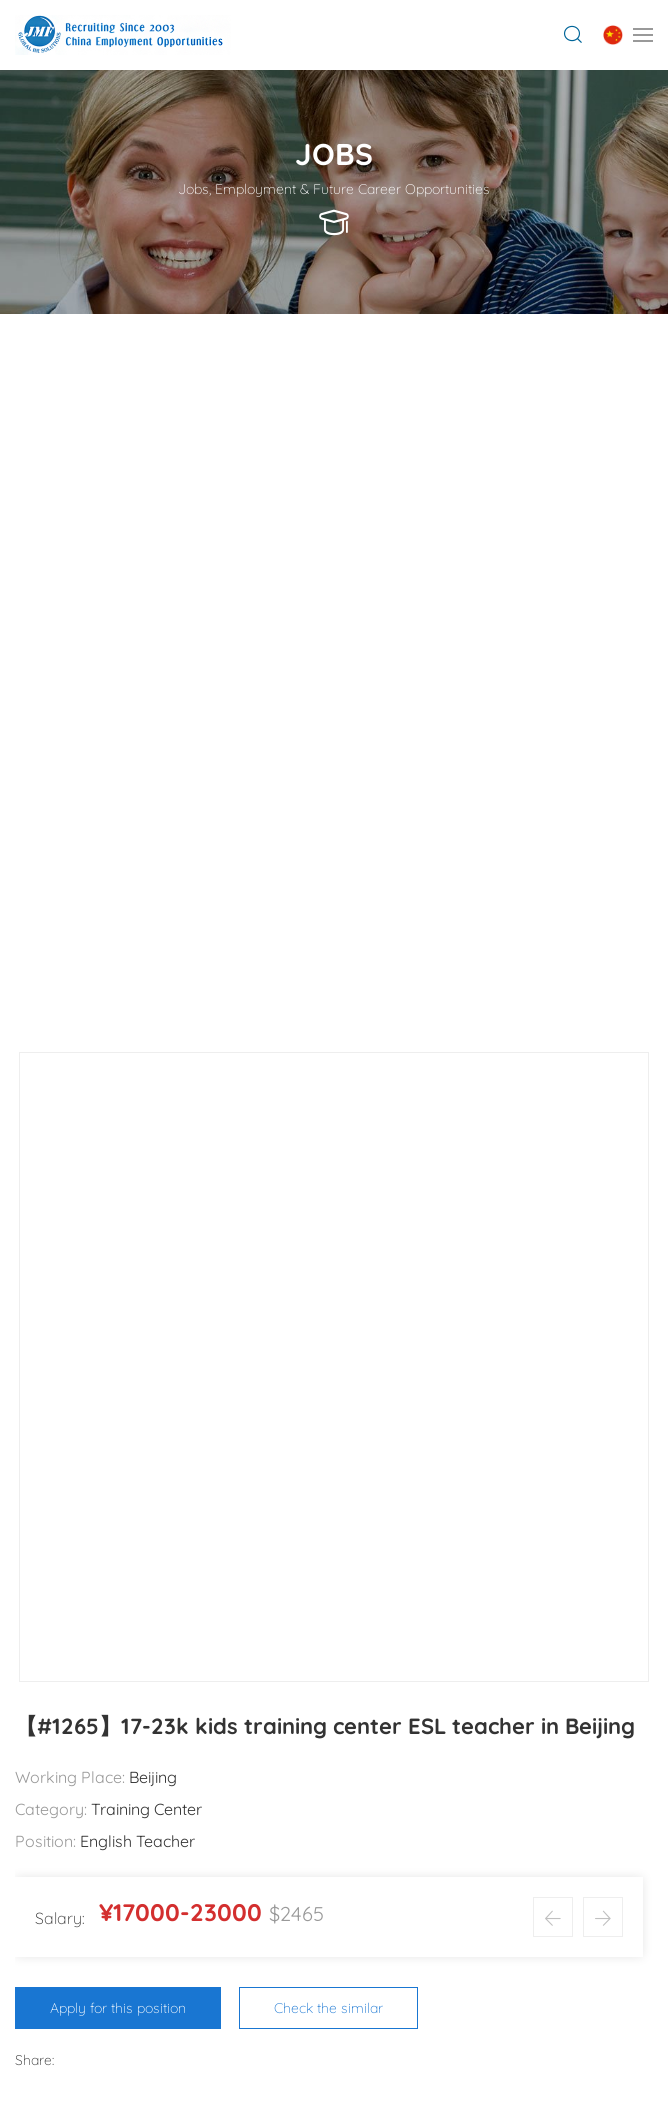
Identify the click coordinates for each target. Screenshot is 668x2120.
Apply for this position (118, 2008)
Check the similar (328, 2008)
